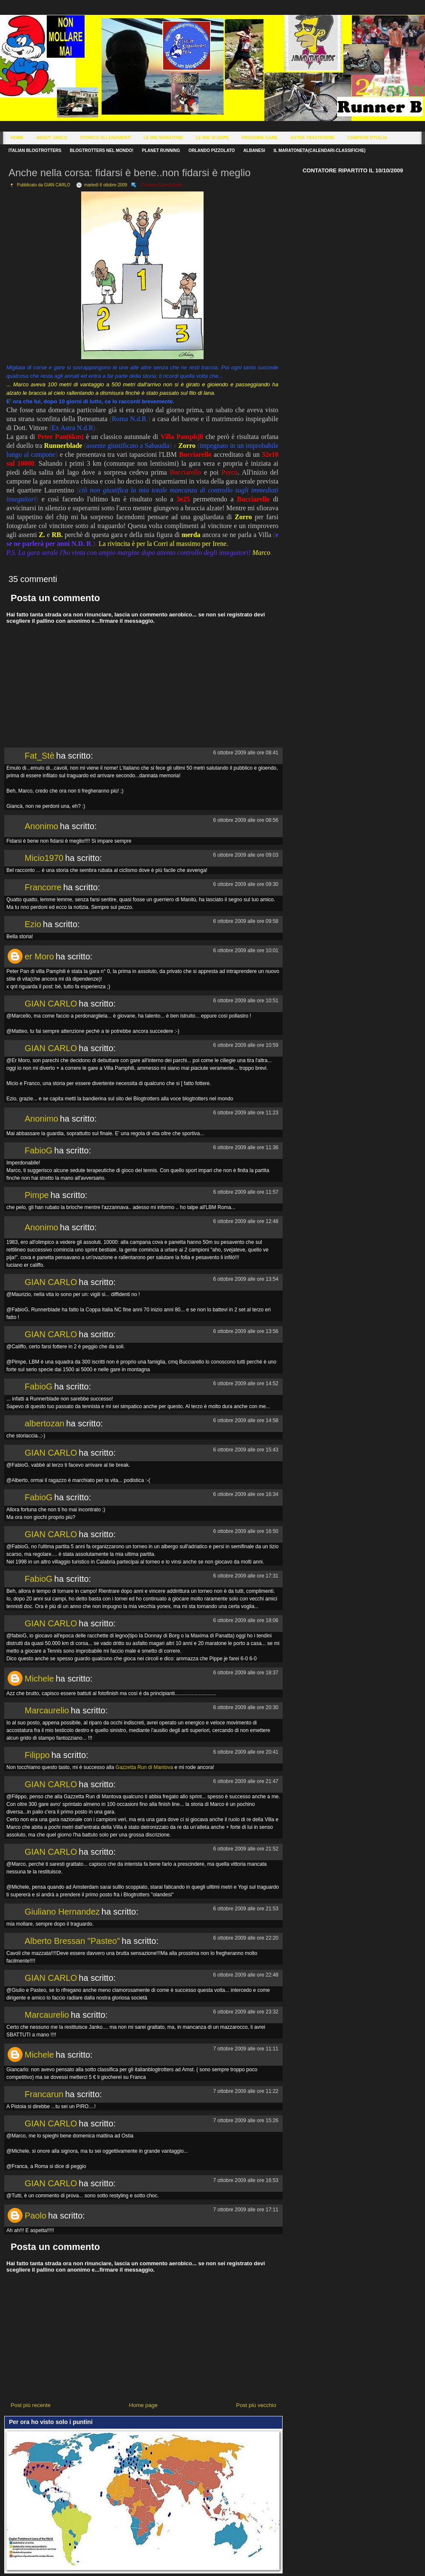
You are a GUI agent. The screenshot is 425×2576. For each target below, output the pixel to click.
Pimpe (37, 1195)
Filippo (37, 1755)
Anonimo (41, 826)
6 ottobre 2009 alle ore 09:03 (245, 855)
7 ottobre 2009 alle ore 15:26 (245, 2120)
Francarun (44, 2094)
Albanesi (254, 150)
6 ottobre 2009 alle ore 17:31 (245, 1576)
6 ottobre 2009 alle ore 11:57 (245, 1192)
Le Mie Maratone (163, 137)
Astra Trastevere (312, 137)
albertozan (44, 1423)
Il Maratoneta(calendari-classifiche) (320, 150)
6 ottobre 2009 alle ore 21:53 (245, 1909)
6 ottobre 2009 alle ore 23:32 (245, 2012)
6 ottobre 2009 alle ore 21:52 (245, 1849)
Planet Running (161, 150)
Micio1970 (44, 858)
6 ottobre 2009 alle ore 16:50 (245, 1531)
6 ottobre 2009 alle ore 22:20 (245, 1938)
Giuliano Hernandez (62, 1911)
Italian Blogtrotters (34, 150)
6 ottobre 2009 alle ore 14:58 (245, 1420)
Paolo (35, 2215)
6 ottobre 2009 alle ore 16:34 (245, 1494)
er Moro (39, 956)
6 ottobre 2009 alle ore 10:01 (245, 950)
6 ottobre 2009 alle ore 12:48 (245, 1221)
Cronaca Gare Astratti (161, 185)
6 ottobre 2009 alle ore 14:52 (245, 1383)
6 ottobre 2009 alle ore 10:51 (245, 1001)
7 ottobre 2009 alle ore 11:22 (245, 2091)
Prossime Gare (260, 137)
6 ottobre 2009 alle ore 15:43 (245, 1450)
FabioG (39, 1150)
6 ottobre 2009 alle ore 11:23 (245, 1113)
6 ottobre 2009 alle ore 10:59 (245, 1045)
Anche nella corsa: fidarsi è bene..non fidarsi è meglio (129, 172)
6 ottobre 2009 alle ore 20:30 (245, 1707)
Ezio (33, 924)
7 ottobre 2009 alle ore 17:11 (245, 2210)
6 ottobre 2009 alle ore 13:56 (245, 1331)
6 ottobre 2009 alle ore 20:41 (245, 1752)
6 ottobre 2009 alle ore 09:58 (245, 921)
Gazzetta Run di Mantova (144, 1767)
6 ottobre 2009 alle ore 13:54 (245, 1279)
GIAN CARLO (51, 1003)
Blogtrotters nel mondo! (101, 150)
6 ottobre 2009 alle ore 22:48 (245, 1975)
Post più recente (31, 2405)
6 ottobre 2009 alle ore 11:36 (245, 1147)
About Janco (51, 137)
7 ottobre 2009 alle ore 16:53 (245, 2180)
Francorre (43, 887)
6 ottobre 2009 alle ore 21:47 (245, 1781)
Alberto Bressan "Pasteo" (72, 1941)
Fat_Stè (39, 755)
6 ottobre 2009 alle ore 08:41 (245, 753)
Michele (39, 1678)
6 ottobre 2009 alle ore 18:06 (245, 1620)
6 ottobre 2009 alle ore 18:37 (245, 1673)
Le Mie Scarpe (212, 137)
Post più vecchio (256, 2405)
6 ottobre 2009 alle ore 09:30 (245, 884)
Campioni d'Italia (367, 137)
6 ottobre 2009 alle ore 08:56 (245, 820)
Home (17, 137)
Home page (143, 2405)
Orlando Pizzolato (212, 150)
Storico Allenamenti (105, 137)
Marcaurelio (47, 1710)
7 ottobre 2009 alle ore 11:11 (245, 2049)
